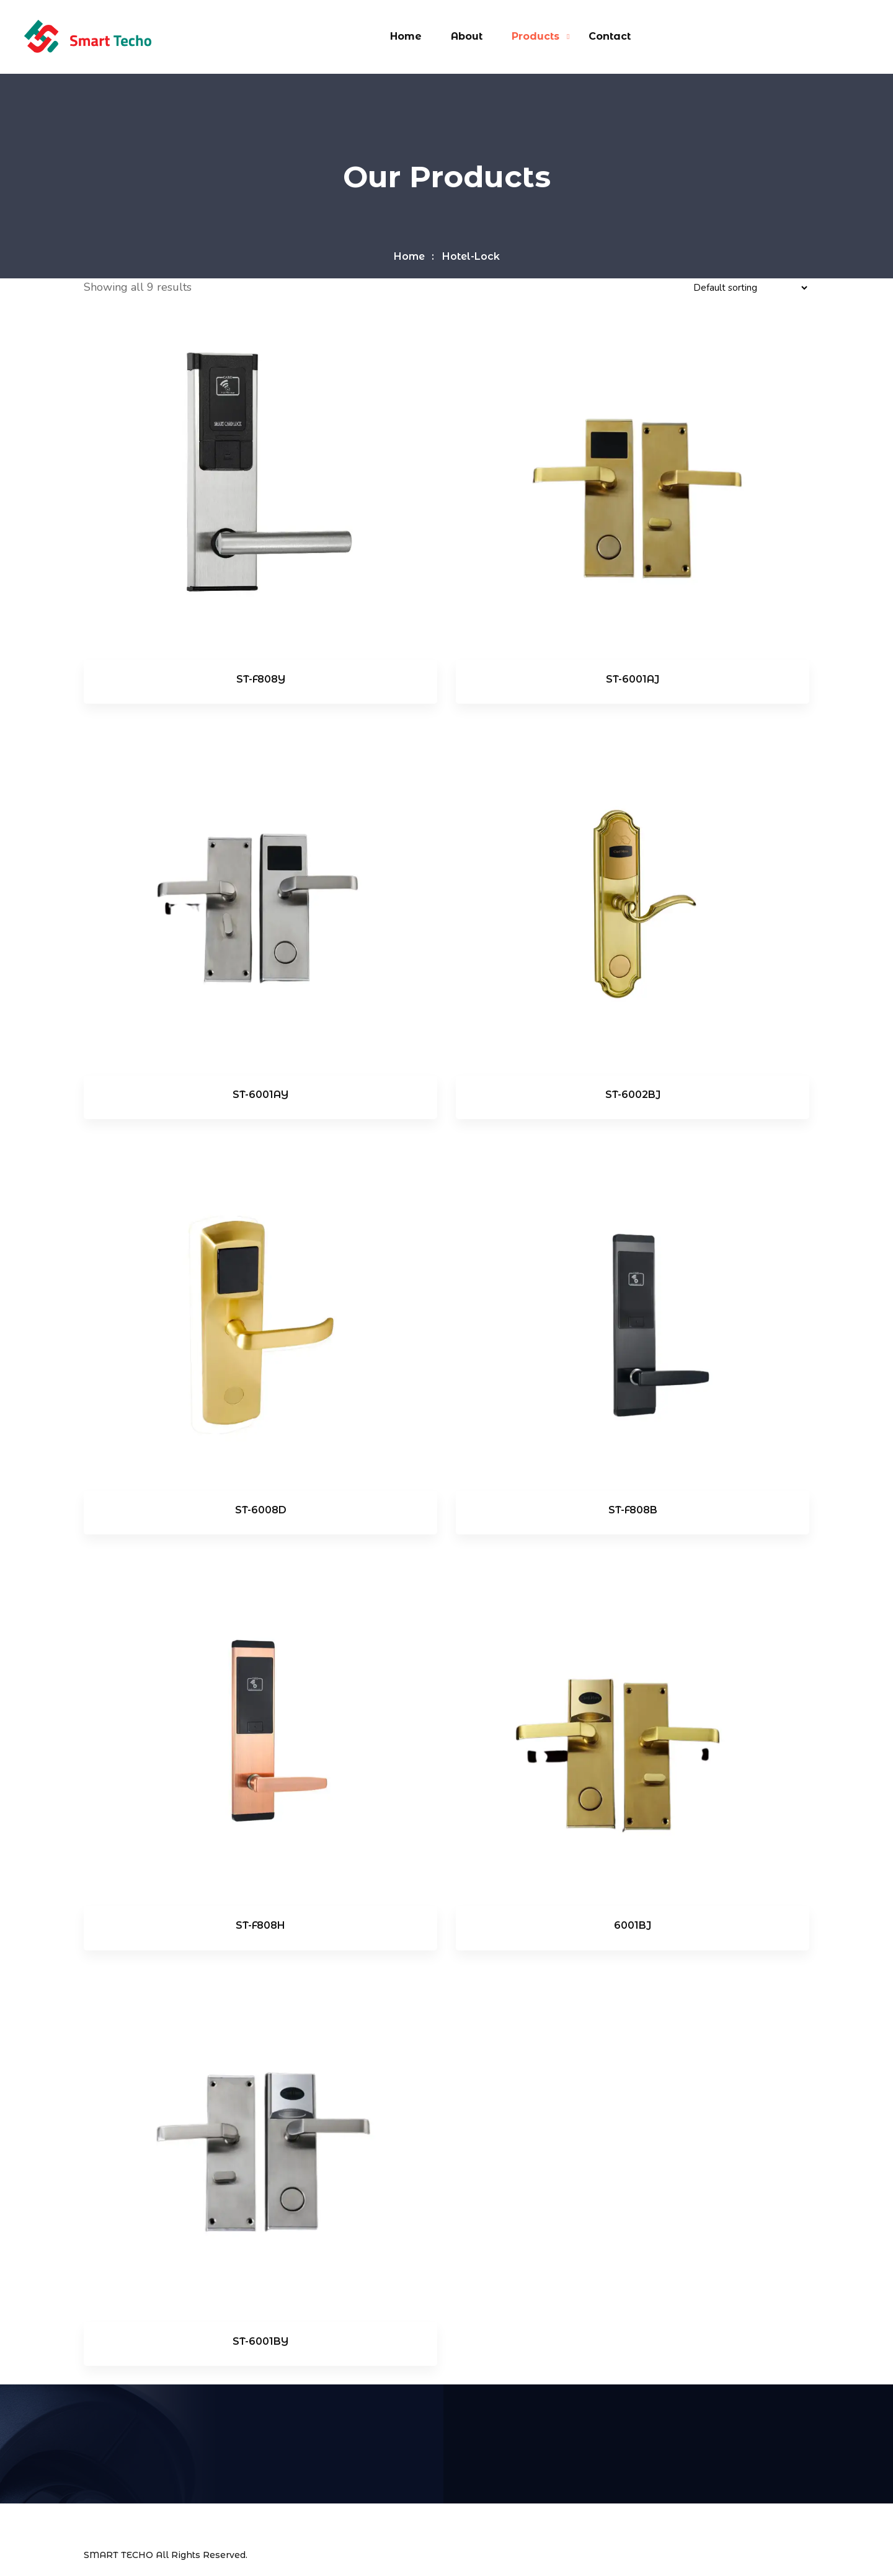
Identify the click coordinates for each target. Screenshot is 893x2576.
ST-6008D (261, 1510)
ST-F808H (260, 1925)
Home (406, 36)
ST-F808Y (260, 679)
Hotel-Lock (471, 256)
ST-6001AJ (632, 679)
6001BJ (632, 1925)
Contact (610, 36)
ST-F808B (632, 1510)
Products (535, 36)
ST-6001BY (260, 2341)
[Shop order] (750, 287)
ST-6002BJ (632, 1094)
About (466, 36)
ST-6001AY (260, 1094)
